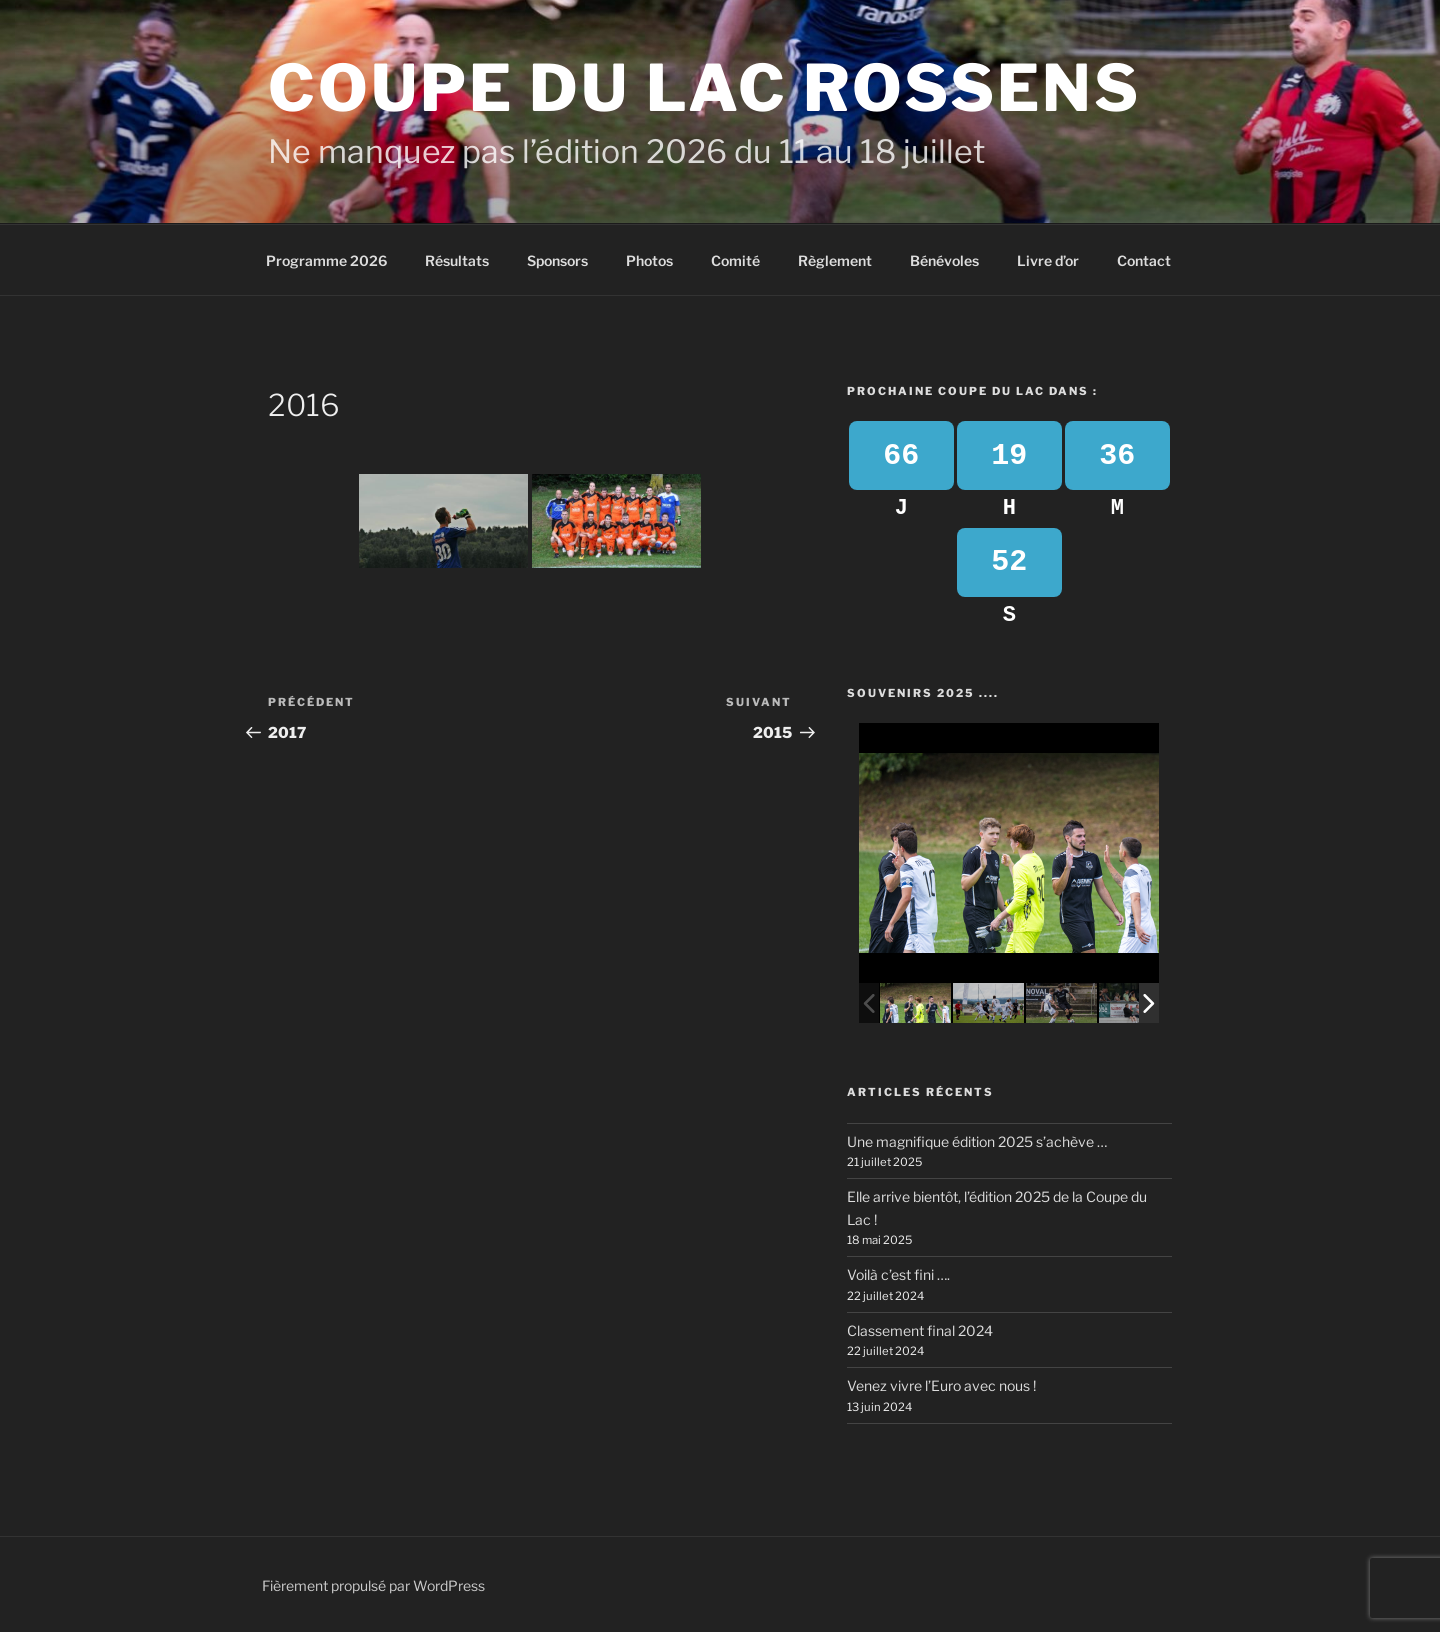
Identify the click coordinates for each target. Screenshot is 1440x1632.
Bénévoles (944, 260)
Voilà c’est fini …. (898, 1274)
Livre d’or (1048, 260)
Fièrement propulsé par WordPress (373, 1585)
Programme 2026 (326, 260)
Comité (735, 260)
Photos (649, 260)
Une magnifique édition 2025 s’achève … (977, 1141)
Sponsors (557, 260)
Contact (1144, 260)
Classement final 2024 (920, 1330)
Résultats (457, 260)
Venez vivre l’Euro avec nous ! (941, 1385)
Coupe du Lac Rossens (704, 88)
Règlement (835, 260)
